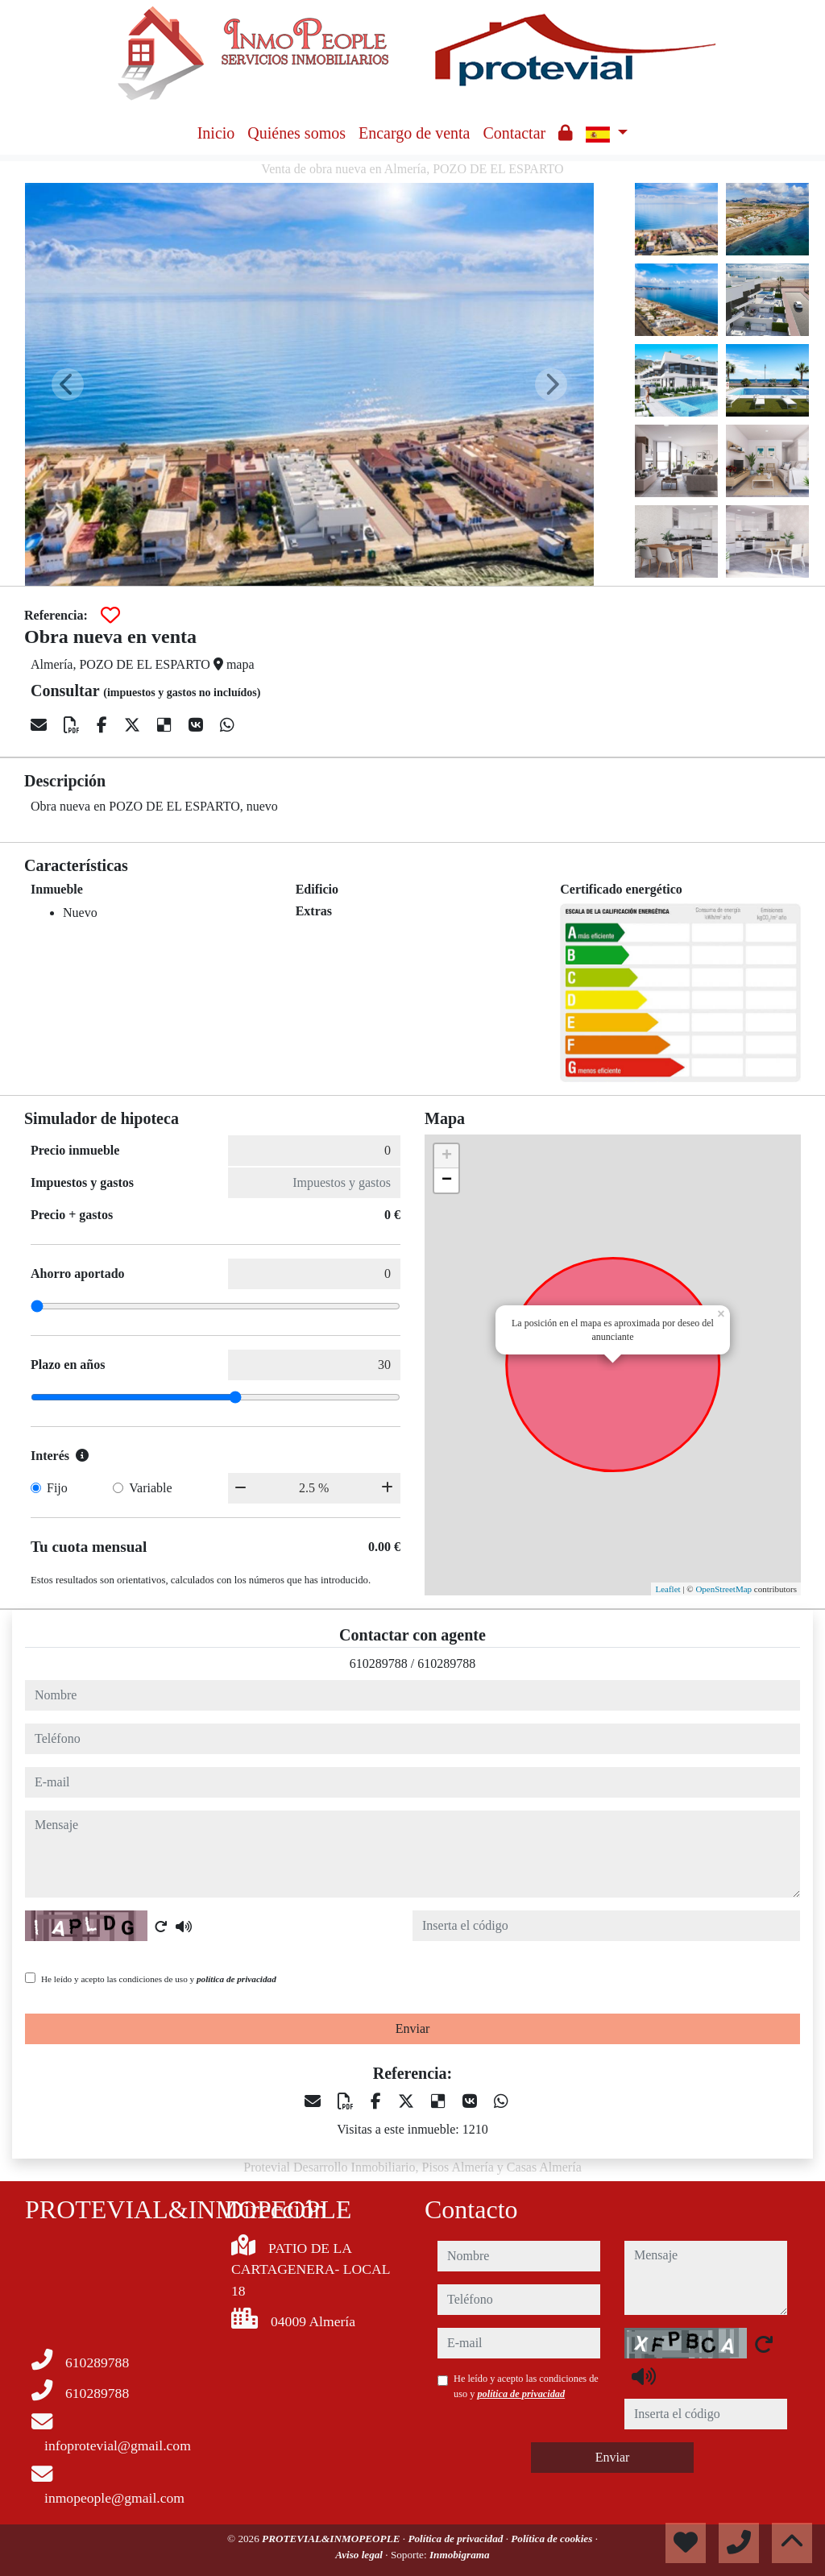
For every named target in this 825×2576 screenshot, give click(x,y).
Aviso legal (360, 2555)
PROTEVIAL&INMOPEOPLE (332, 2538)
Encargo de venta (414, 133)
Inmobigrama (459, 2555)
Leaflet (667, 1589)
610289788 (379, 1663)
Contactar (514, 133)
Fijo (57, 1488)
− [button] (447, 1180)
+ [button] (447, 1156)
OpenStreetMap (723, 1589)
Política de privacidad (456, 2538)
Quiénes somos (296, 133)
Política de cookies (553, 2538)
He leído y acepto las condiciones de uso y (158, 1979)
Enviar (413, 2028)
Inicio (216, 133)
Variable (150, 1488)
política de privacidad (236, 1979)
